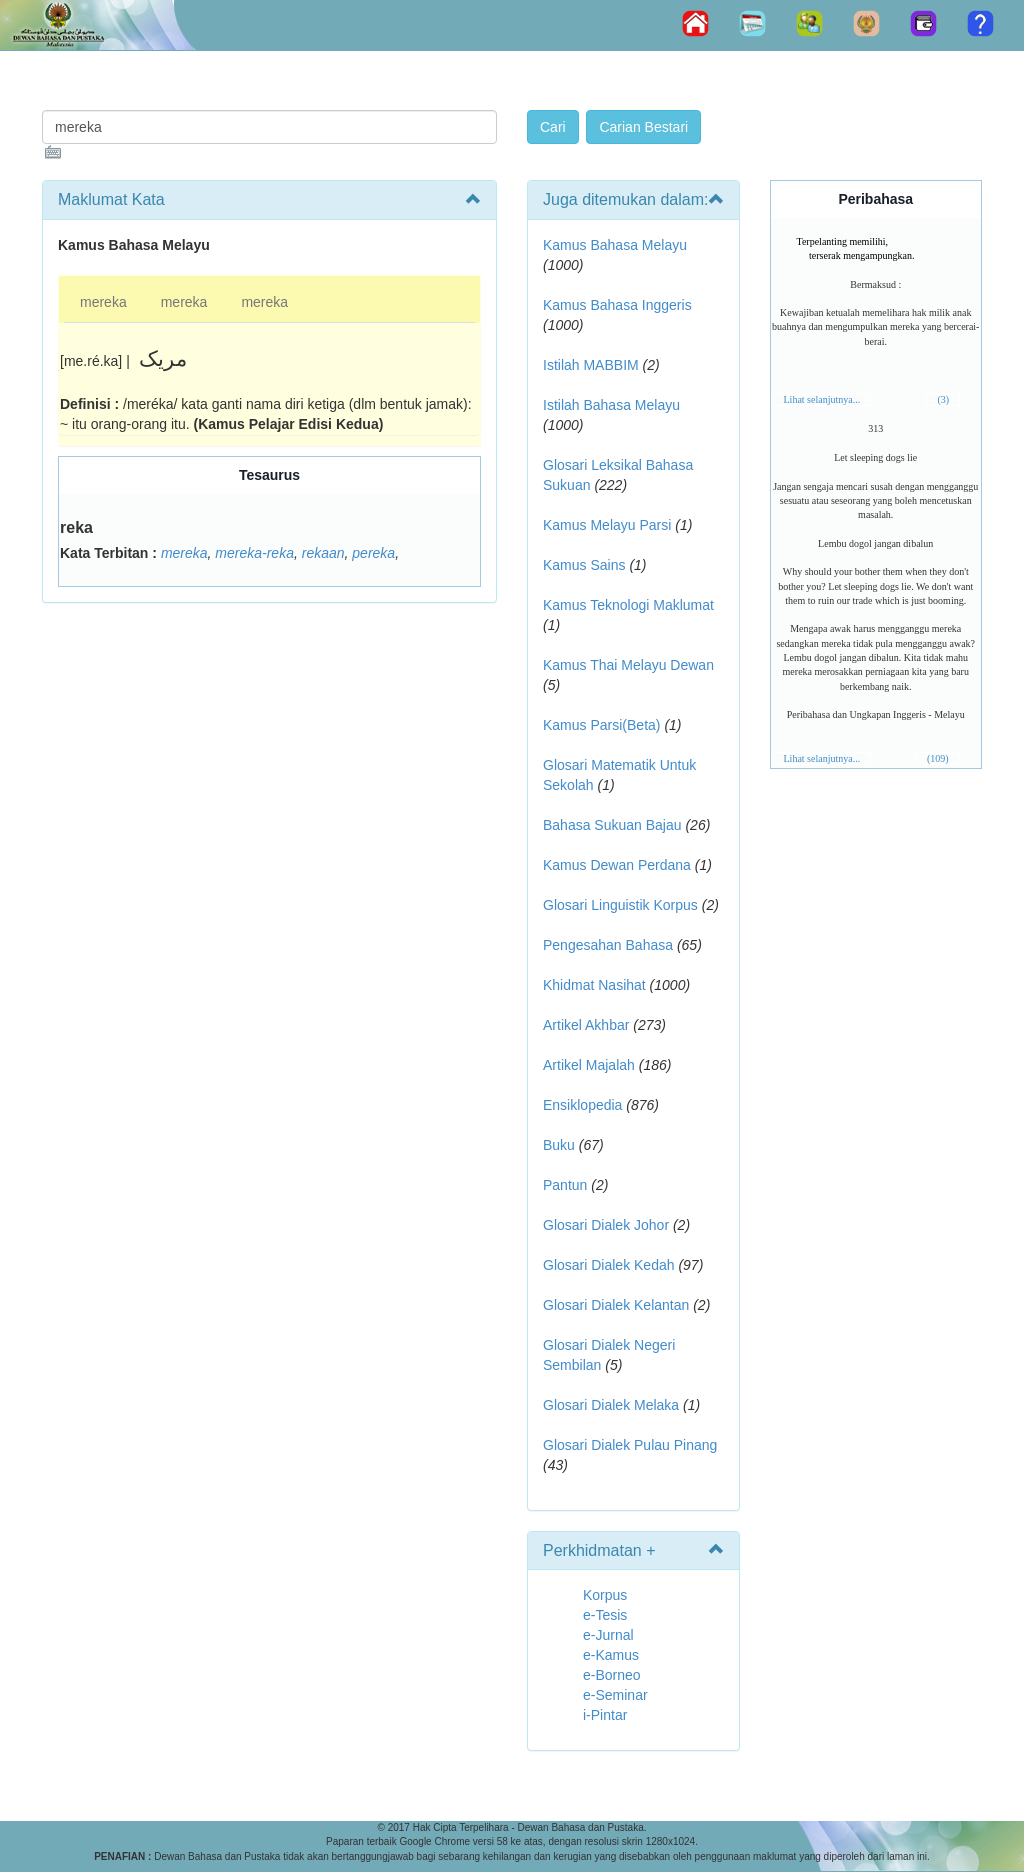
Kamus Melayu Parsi (607, 525)
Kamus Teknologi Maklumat (628, 605)
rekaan (323, 553)
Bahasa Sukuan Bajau (612, 825)
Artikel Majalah (589, 1065)
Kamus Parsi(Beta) (601, 725)
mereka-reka (254, 553)
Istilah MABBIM (591, 365)
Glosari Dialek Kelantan (616, 1305)
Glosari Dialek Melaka (611, 1405)
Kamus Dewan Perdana (617, 865)
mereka (103, 302)
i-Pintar (605, 1715)
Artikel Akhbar (586, 1025)
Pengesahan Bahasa (608, 945)
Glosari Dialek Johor (606, 1225)
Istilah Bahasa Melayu (611, 405)
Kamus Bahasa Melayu (615, 245)
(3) (943, 399)
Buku (559, 1145)
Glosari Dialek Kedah (609, 1265)
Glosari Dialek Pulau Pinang (630, 1445)
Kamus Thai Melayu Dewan (628, 665)
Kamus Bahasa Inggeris (617, 305)
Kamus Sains (584, 565)
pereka (373, 553)
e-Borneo (612, 1675)
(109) (938, 758)
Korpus (605, 1595)
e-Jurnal (608, 1635)
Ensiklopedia (582, 1105)
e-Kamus (611, 1655)
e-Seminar (615, 1695)
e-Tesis (605, 1615)
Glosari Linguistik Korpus (620, 905)
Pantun (565, 1185)
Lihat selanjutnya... (822, 399)
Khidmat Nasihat (594, 985)
